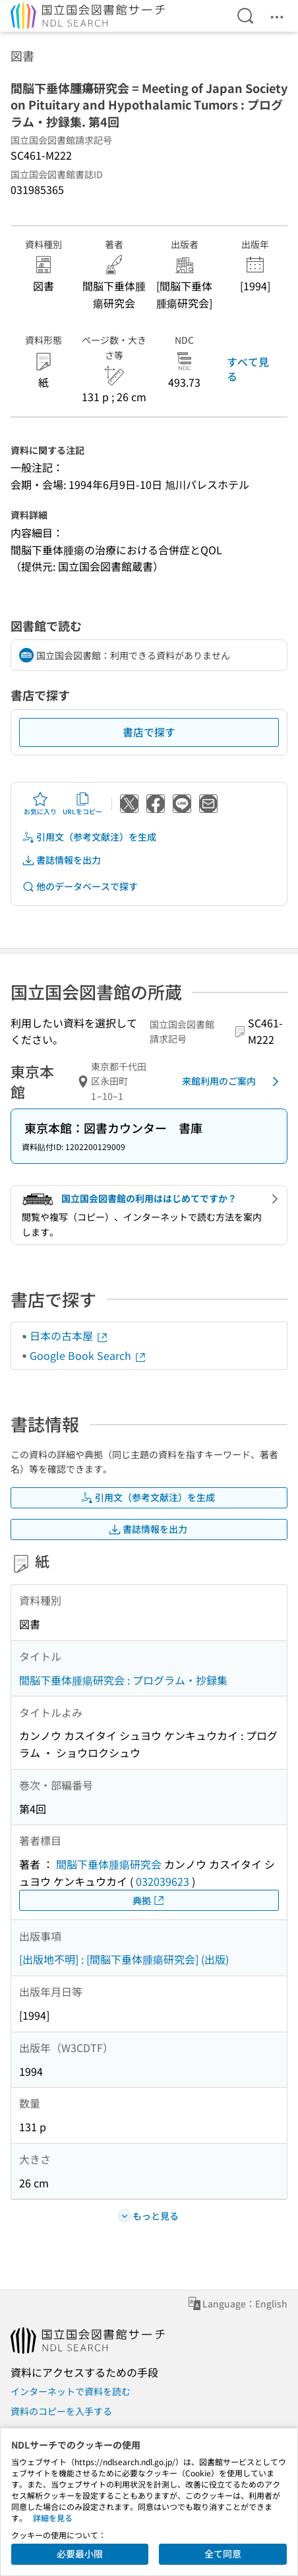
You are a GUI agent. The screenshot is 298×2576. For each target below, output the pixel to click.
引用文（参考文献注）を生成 (89, 837)
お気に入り (40, 803)
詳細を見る (53, 2517)
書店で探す (149, 732)
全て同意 (222, 2553)
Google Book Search (88, 1355)
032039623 (162, 1881)
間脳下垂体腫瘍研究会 (109, 1864)
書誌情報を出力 (61, 860)
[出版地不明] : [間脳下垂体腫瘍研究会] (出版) (124, 1959)
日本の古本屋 (69, 1335)
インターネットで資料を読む (71, 2391)
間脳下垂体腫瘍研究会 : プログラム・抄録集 (123, 1680)
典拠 (149, 1901)
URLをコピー (82, 803)
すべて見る (248, 369)
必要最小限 (80, 2553)
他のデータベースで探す (80, 886)
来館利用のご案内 (232, 1081)
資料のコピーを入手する (61, 2411)
